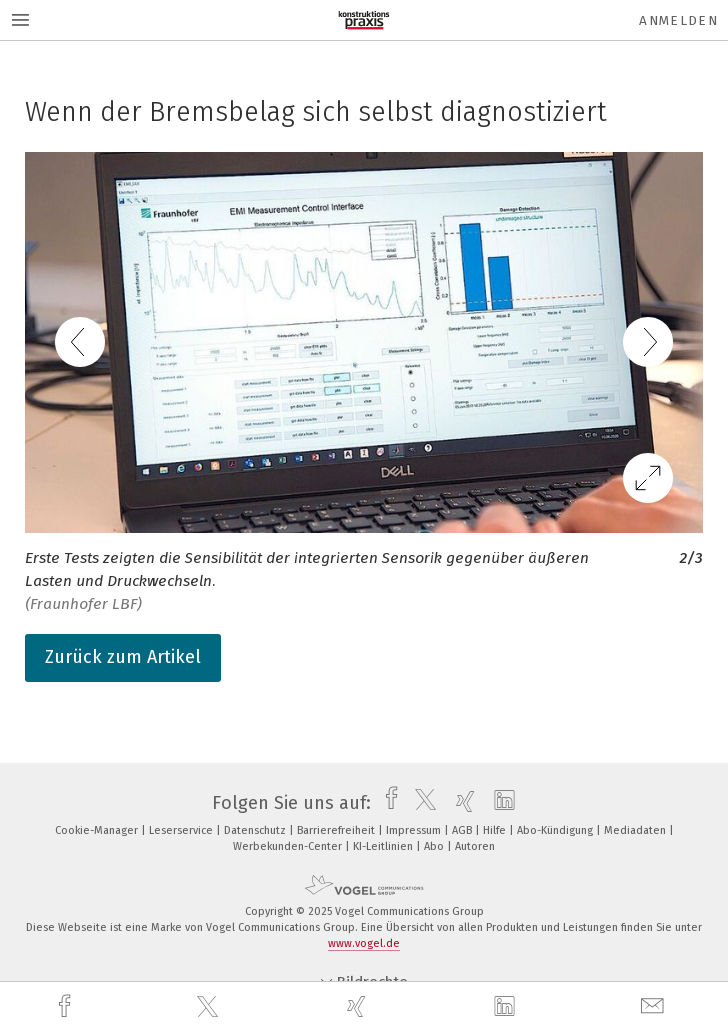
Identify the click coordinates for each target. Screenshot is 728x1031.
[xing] (359, 1006)
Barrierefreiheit (337, 830)
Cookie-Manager (98, 830)
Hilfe (496, 830)
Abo (435, 846)
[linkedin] (507, 1007)
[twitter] (210, 1007)
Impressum (415, 830)
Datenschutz (256, 830)
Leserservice (182, 830)
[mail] (655, 1006)
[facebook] (67, 1006)
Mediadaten (636, 830)
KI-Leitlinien (384, 846)
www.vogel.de (364, 943)
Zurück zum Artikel (123, 657)
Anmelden (678, 20)
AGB (463, 830)
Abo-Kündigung (556, 830)
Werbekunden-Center (289, 846)
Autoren (475, 846)
